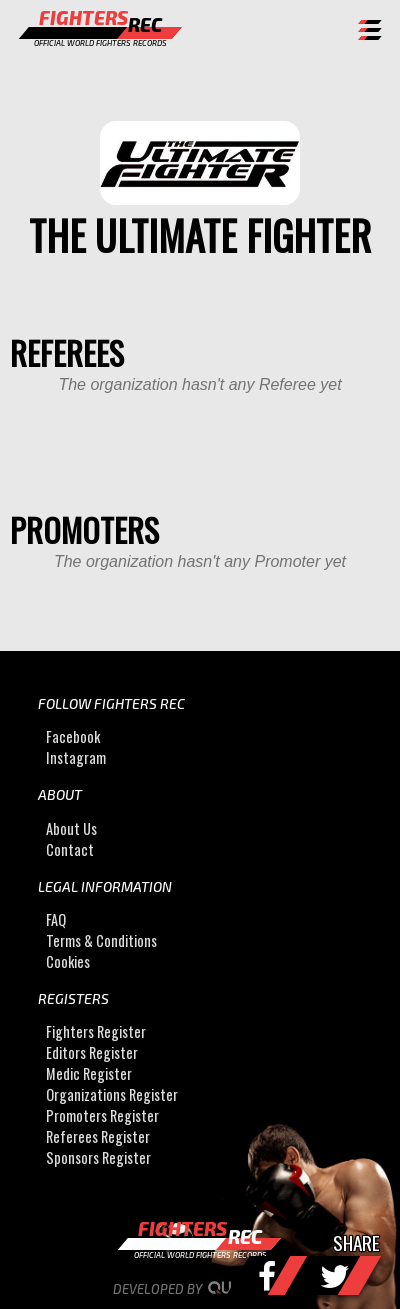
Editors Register (92, 1053)
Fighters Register (96, 1032)
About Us (71, 828)
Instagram (76, 757)
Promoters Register (102, 1116)
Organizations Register (112, 1095)
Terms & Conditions (101, 940)
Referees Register (98, 1137)
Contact (70, 849)
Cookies (68, 961)
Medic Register (89, 1074)
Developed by (200, 1289)
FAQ (56, 919)
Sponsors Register (98, 1158)
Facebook (73, 736)
